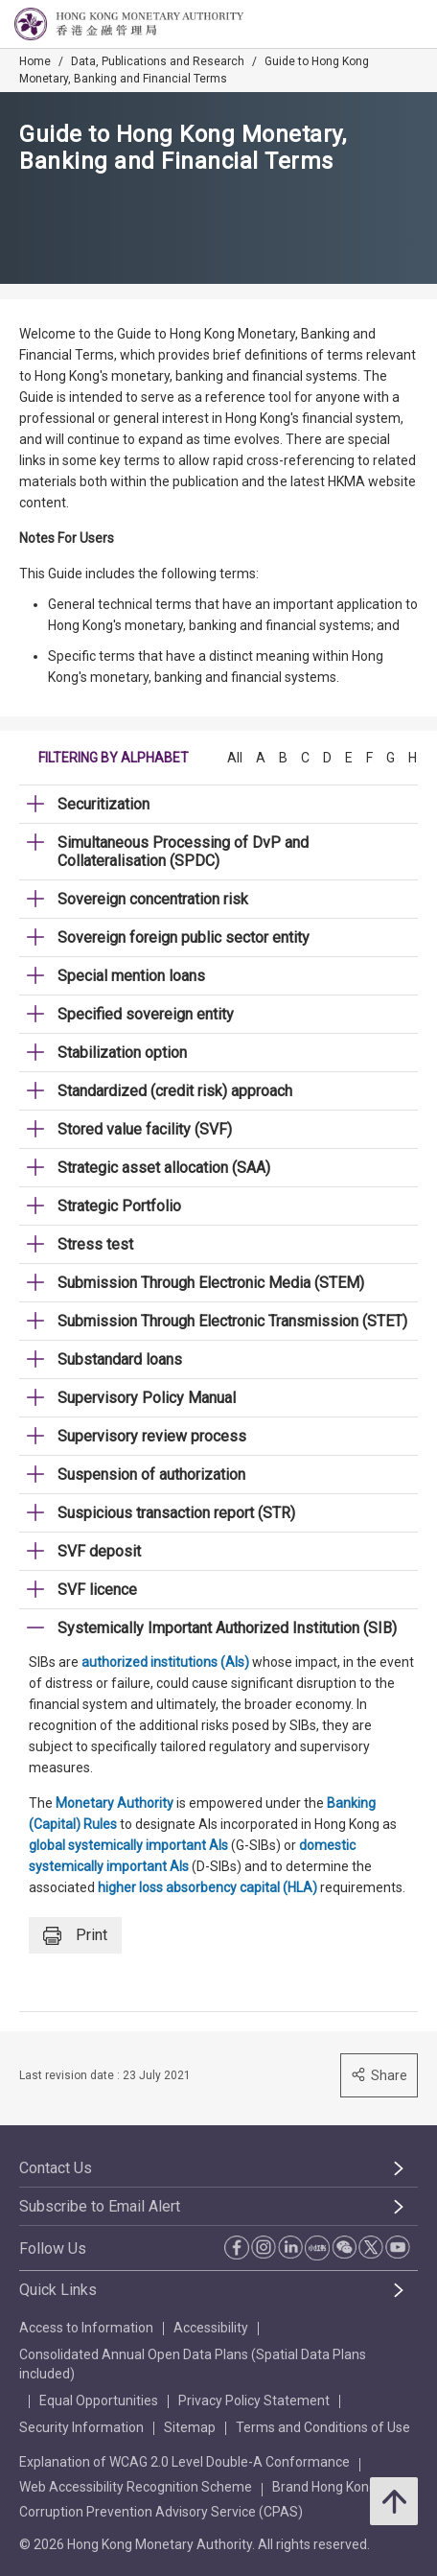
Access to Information (86, 2327)
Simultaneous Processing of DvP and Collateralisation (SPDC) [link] (183, 851)
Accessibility (210, 2327)
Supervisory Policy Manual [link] (147, 1398)
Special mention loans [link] (131, 976)
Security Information (81, 2427)
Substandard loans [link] (120, 1359)
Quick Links (58, 2290)
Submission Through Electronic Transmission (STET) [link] (232, 1321)
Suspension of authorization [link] (151, 1474)
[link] (373, 24)
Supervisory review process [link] (152, 1436)
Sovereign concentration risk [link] (153, 899)
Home (35, 61)
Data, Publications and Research (157, 61)
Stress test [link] (95, 1244)
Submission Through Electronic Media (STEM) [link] (211, 1283)
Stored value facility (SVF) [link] (145, 1129)
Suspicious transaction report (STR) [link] (176, 1513)
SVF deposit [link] (99, 1551)
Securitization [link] (104, 804)
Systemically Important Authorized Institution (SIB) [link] (227, 1628)
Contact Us (55, 2168)
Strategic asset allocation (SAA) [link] (164, 1168)
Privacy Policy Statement (254, 2400)
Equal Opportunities (98, 2400)
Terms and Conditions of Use (323, 2427)
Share (379, 2075)
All (234, 757)
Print (75, 1936)
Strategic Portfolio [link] (119, 1206)
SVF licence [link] (97, 1590)
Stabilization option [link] (122, 1052)
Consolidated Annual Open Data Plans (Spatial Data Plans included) (192, 2364)
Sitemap (190, 2427)
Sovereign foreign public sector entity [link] (184, 937)
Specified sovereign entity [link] (146, 1014)
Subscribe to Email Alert (99, 2206)
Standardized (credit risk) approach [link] (175, 1091)
